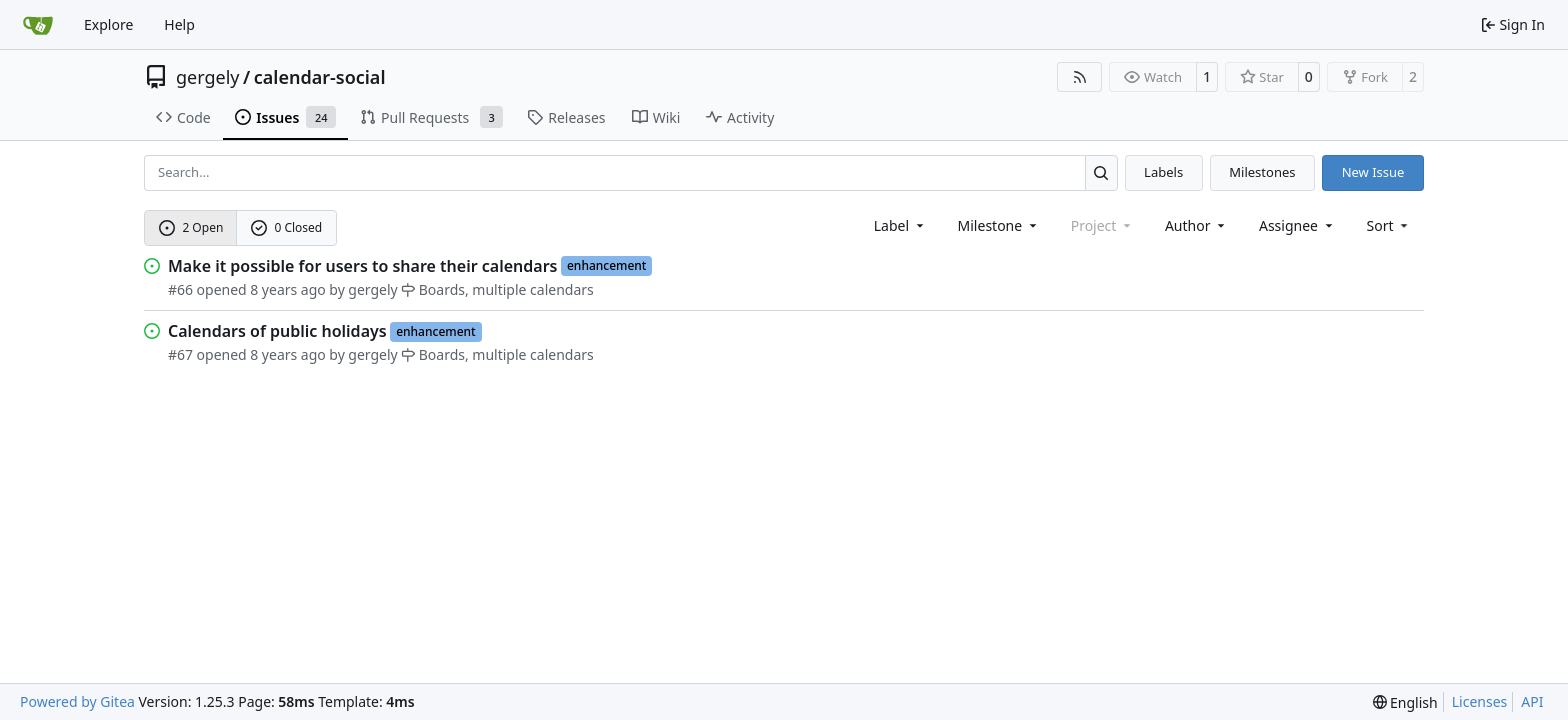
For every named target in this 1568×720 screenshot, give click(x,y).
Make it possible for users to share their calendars (362, 266)
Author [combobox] (1196, 225)
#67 (180, 354)
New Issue (1373, 172)
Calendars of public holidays (277, 331)
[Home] (38, 25)
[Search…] (1101, 172)
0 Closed (287, 227)
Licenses (1480, 701)
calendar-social (320, 77)
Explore (108, 24)
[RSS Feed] (1080, 77)
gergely (208, 77)
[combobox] (900, 225)
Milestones (1262, 172)
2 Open (191, 227)
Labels (1163, 172)
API (1532, 701)
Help (179, 24)
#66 (180, 289)
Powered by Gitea (77, 701)
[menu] (1389, 225)
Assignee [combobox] (1297, 225)
